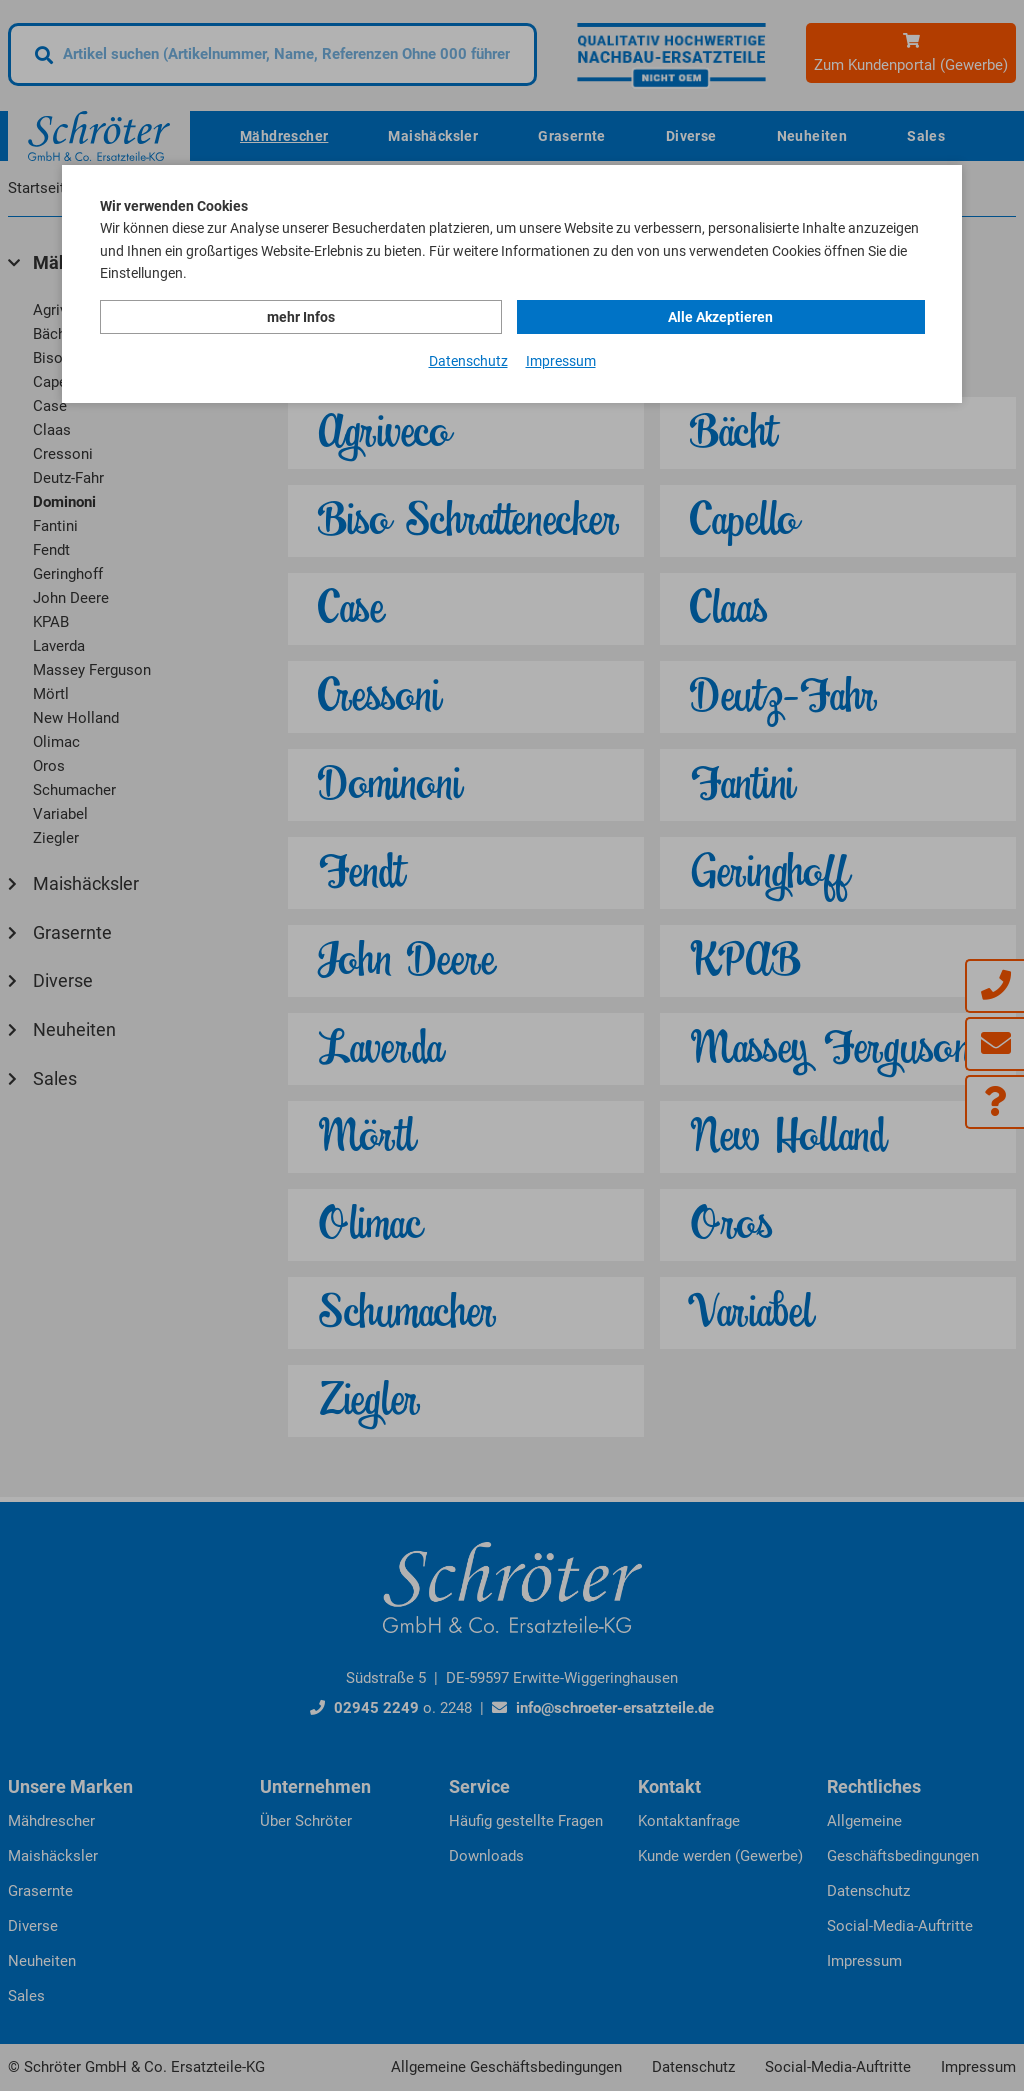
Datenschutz (468, 361)
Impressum (561, 361)
